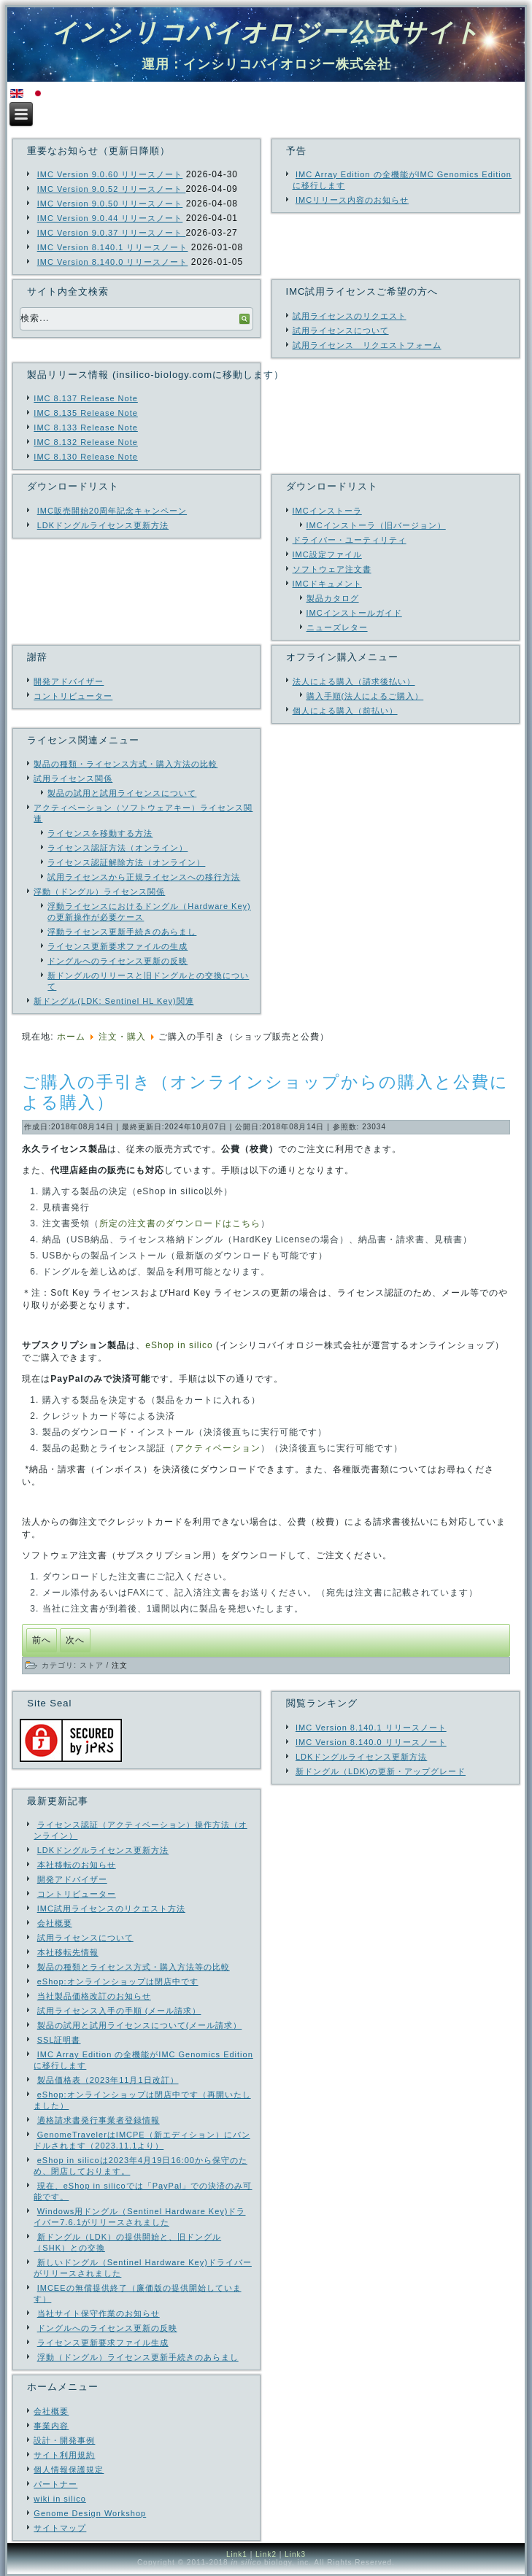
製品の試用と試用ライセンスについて (121, 793)
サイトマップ (60, 2527)
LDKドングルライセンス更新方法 (103, 525)
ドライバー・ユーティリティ (349, 539)
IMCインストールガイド (354, 612)
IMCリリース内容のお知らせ (352, 200)
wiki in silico (59, 2498)
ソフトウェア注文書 (332, 569)
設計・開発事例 (64, 2440)
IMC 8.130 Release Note (85, 456)
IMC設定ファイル (327, 554)
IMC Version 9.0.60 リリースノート (110, 174)
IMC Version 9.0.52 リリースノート (111, 189)
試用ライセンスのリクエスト (349, 316)
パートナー (55, 2484)
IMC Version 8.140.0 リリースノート (112, 262)
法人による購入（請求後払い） (354, 681)
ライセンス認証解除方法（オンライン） (126, 862)
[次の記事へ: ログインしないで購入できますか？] (75, 1640)
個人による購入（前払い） (345, 710)
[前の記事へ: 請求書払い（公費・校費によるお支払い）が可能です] (41, 1640)
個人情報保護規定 (69, 2469)
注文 (120, 1665)
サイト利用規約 (64, 2455)
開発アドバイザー (69, 681)
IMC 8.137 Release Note (85, 398)
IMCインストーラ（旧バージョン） (376, 525)
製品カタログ (333, 598)
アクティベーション (218, 1448)
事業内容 (51, 2425)
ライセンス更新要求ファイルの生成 (117, 946)
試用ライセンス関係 (73, 778)
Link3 (295, 2554)
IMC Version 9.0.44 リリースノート (110, 218)
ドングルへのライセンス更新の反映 (117, 960)
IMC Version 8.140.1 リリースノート (112, 247)
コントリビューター (73, 696)
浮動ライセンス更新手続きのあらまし (121, 931)
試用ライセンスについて (341, 330)
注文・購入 (122, 1037)
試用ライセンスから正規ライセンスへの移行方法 (143, 877)
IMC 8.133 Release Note (85, 427)
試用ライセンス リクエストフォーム (367, 345)
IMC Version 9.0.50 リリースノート (110, 203)
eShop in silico (178, 1345)
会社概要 (51, 2411)
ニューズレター (337, 627)
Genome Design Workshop (90, 2513)
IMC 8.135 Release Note (85, 413)
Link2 (266, 2554)
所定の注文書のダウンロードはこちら (180, 1223)
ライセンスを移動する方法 (100, 833)
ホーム (71, 1037)
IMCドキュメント (327, 583)
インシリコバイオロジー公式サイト (266, 32)
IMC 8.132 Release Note (85, 442)
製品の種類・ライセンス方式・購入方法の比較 (125, 763)
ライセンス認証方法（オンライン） (117, 847)
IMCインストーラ (327, 510)
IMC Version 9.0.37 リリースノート (111, 232)
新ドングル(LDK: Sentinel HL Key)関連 (113, 1001)
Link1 (236, 2554)
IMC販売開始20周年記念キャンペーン (112, 510)
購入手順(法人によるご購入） (365, 696)
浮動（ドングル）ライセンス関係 (99, 891)
